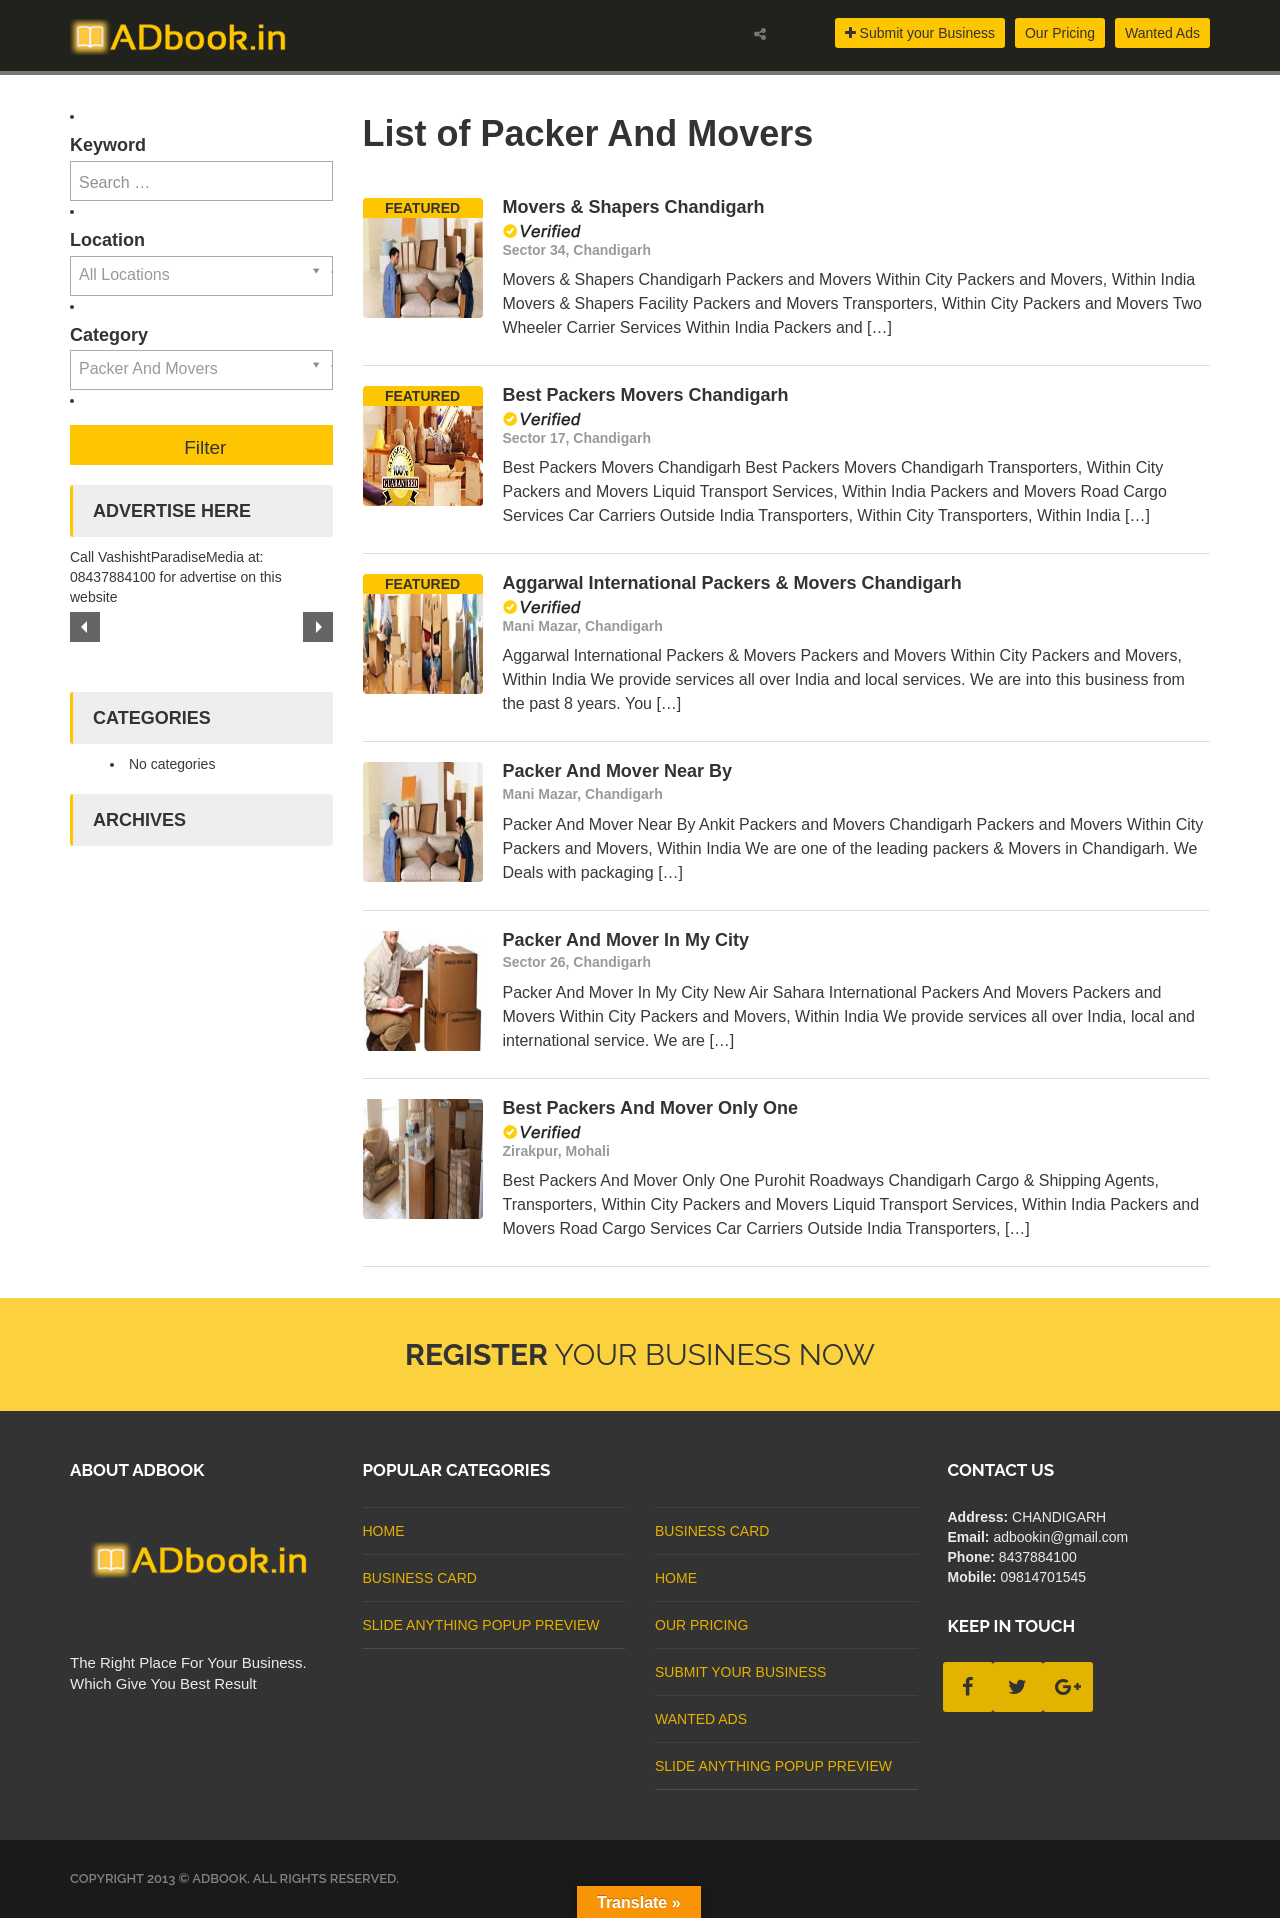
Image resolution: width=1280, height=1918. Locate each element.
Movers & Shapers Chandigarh (634, 207)
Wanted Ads (1162, 33)
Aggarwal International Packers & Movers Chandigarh (732, 583)
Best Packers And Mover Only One (650, 1108)
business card (420, 1578)
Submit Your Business (740, 1672)
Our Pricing (1060, 33)
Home (384, 1531)
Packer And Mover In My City (626, 940)
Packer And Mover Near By (617, 771)
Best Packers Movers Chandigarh (646, 395)
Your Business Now (640, 1354)
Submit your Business (920, 33)
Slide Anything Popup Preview (481, 1625)
